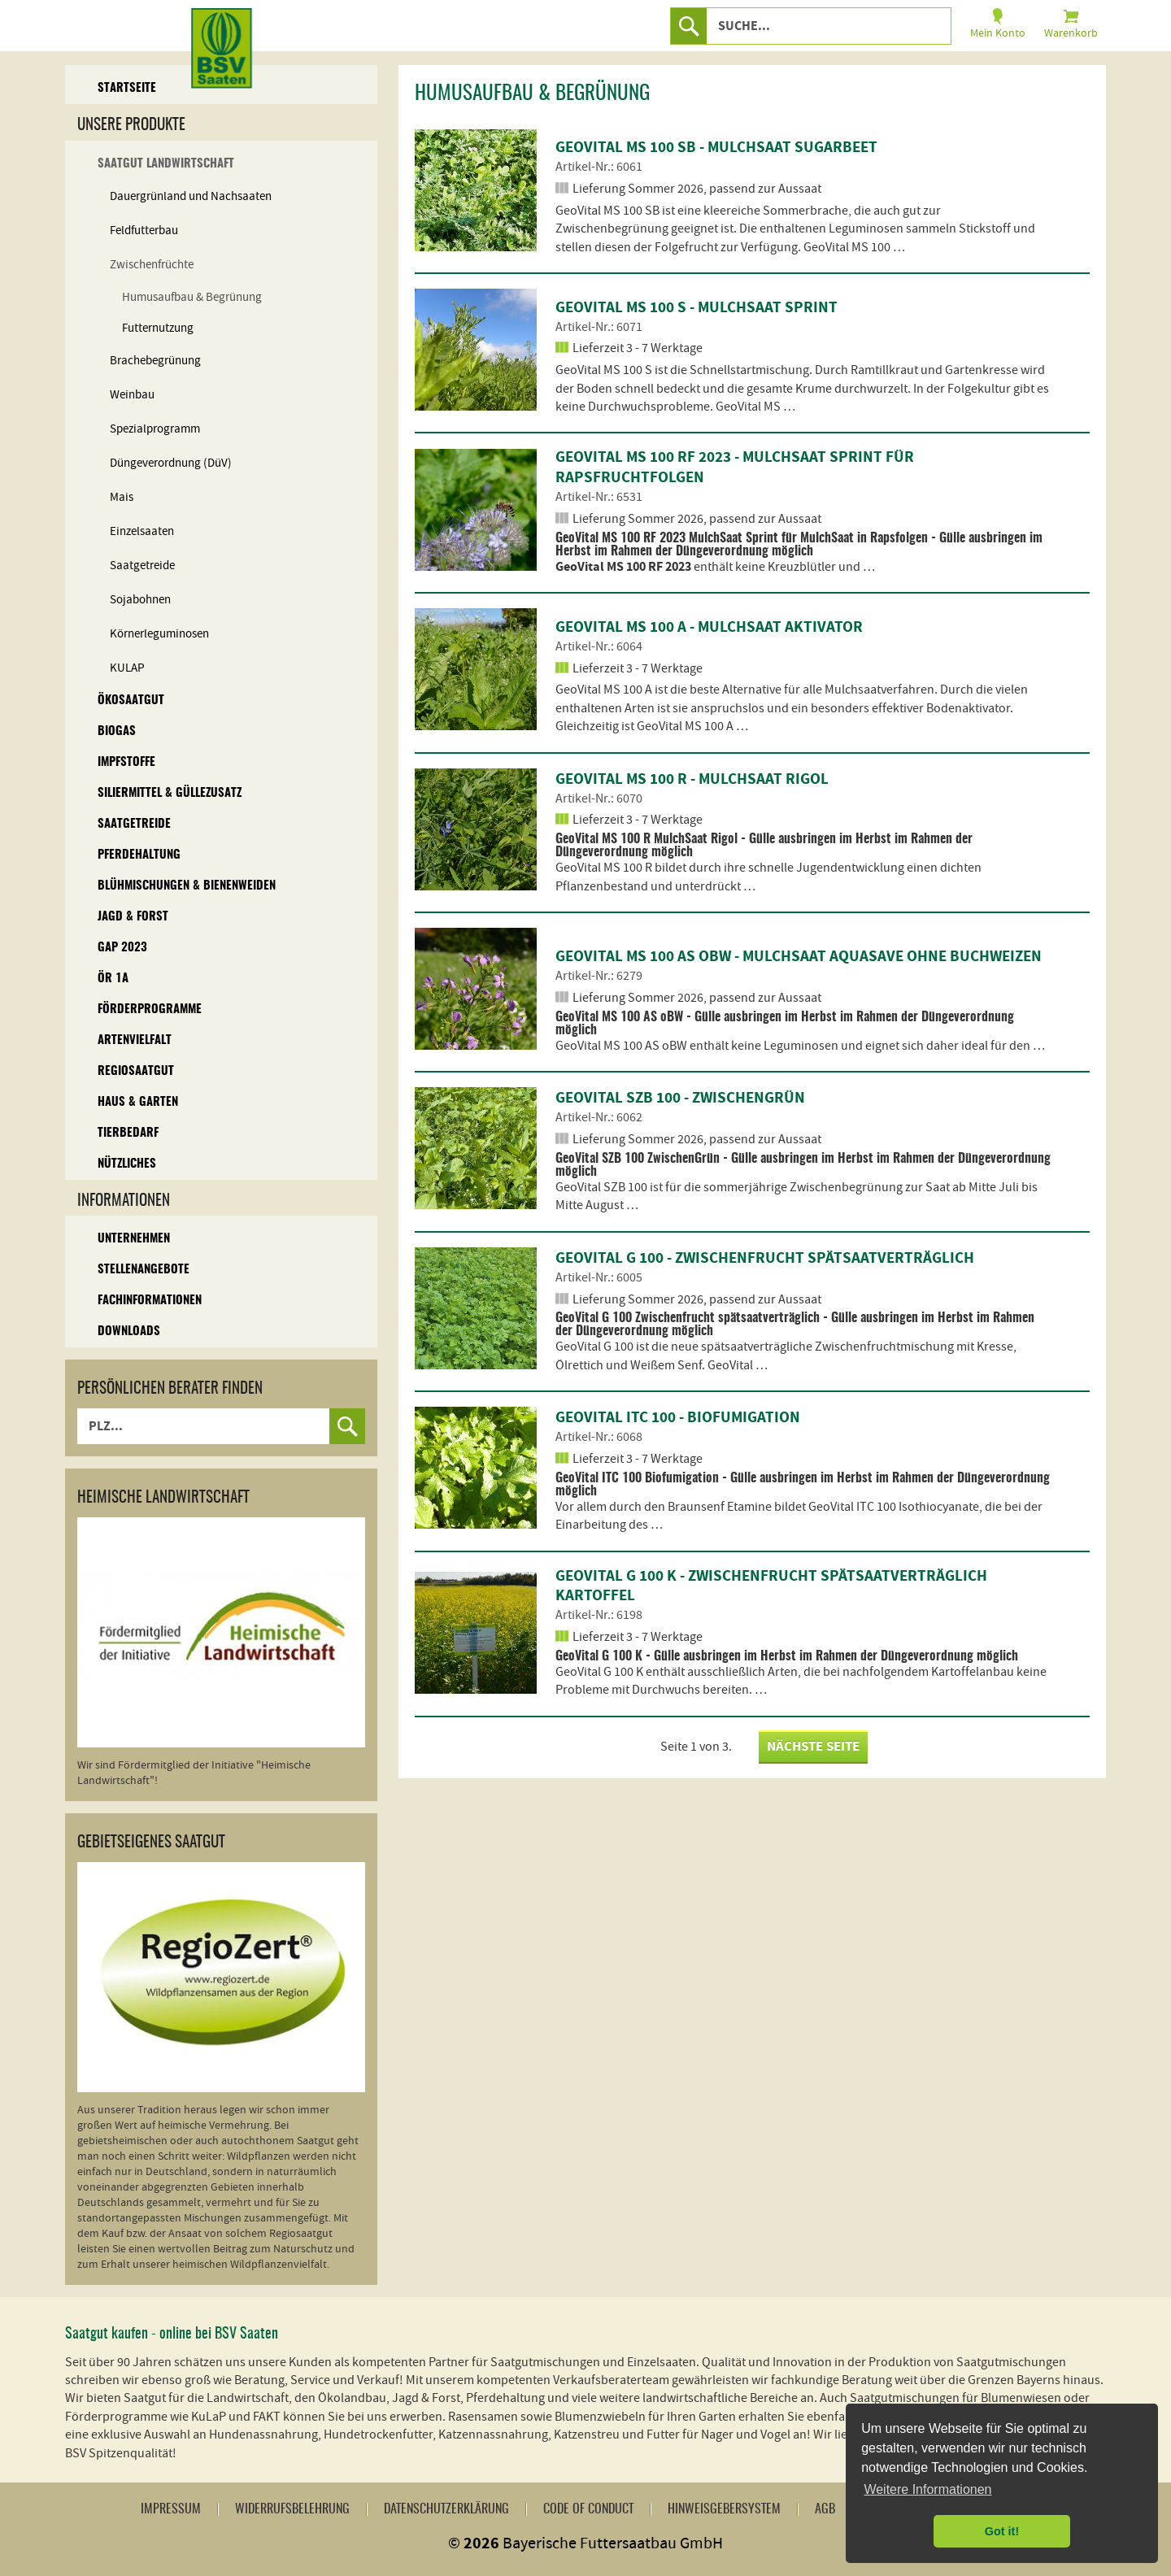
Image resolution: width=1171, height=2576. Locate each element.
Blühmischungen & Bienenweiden (187, 886)
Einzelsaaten (142, 531)
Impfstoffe (126, 762)
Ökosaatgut (131, 700)
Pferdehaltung (139, 855)
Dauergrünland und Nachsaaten (191, 196)
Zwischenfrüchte (152, 264)
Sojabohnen (140, 599)
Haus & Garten (138, 1102)
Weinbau (132, 394)
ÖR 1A (113, 979)
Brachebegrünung (155, 360)
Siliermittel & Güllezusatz (170, 793)
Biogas (117, 731)
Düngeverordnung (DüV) (171, 463)
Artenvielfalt (135, 1040)
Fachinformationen (150, 1301)
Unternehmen (134, 1239)
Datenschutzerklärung (446, 2509)
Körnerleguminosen (159, 634)
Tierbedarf (128, 1133)
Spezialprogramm (155, 429)
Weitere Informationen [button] (927, 2489)
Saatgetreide (142, 565)
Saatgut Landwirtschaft (166, 164)
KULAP (127, 668)
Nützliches (127, 1164)
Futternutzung (158, 328)
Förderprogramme (150, 1009)
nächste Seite (813, 1746)
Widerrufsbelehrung (292, 2509)
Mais (121, 497)
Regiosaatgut (136, 1071)
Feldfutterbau (144, 230)
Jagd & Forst (133, 917)
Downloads (129, 1331)
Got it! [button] (1002, 2531)
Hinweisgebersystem (724, 2509)
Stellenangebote (143, 1270)
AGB (825, 2509)
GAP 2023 (122, 948)
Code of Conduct (588, 2509)
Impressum (171, 2509)
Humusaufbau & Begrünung (192, 297)
